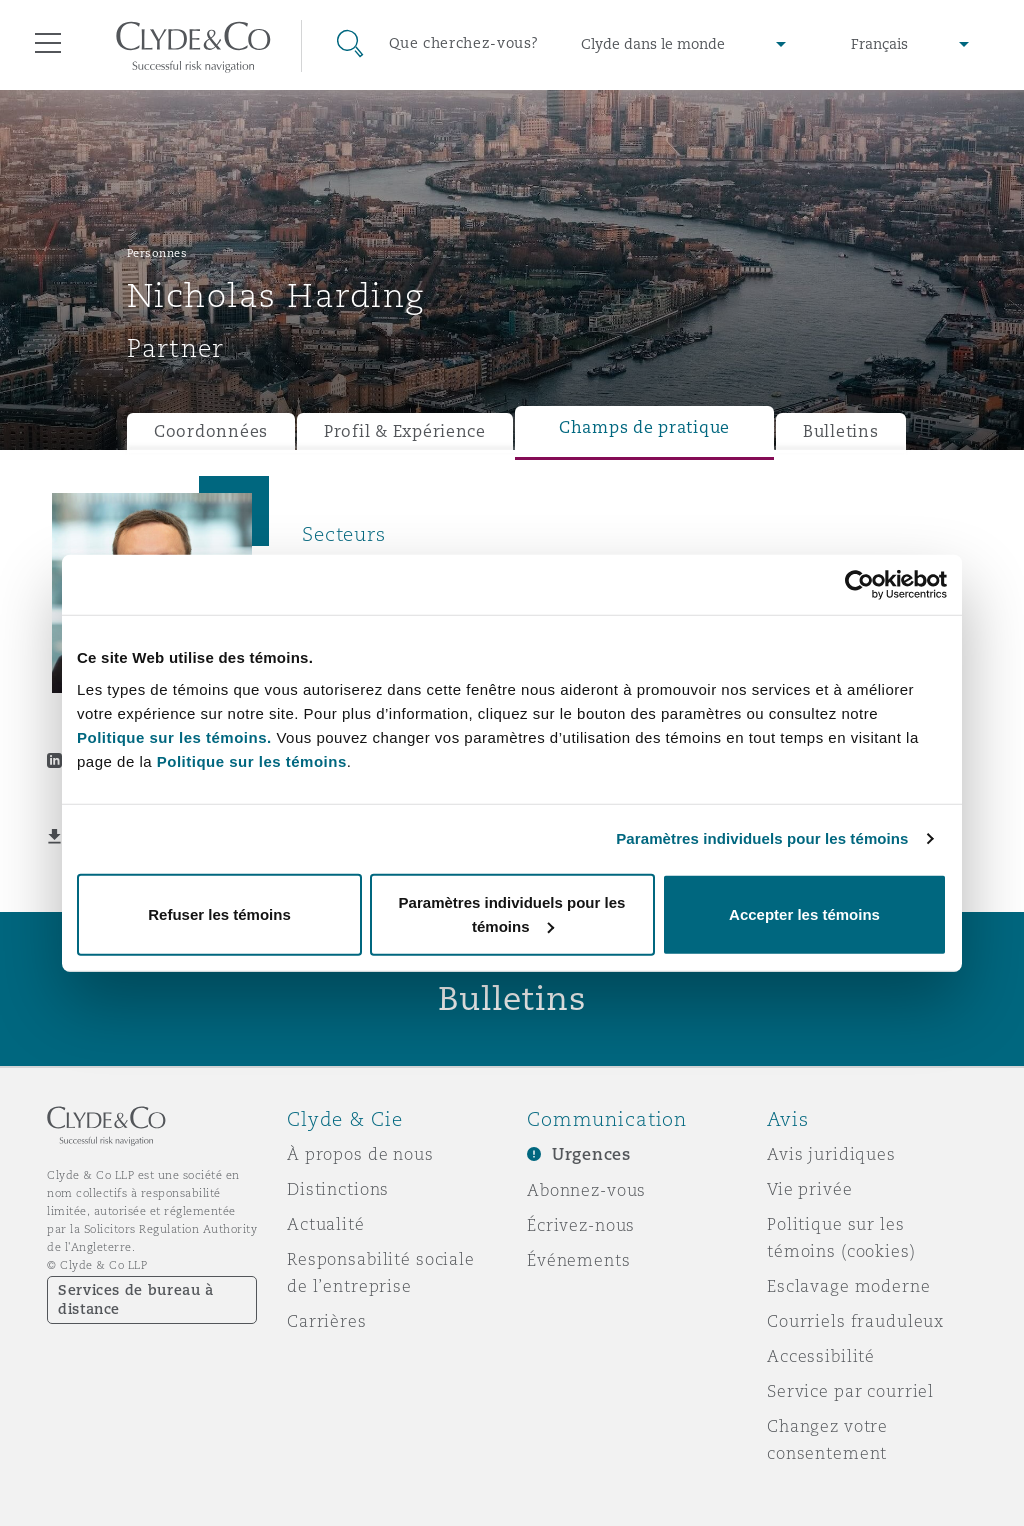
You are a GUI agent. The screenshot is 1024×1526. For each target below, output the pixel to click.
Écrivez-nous (581, 1225)
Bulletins (841, 431)
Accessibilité (821, 1356)
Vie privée (810, 1189)
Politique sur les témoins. (174, 736)
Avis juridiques (831, 1154)
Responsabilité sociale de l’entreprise (381, 1272)
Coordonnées (211, 431)
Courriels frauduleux (855, 1321)
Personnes (157, 253)
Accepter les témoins (804, 913)
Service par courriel (850, 1391)
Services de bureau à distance (136, 1299)
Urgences (591, 1154)
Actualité (326, 1224)
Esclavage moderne (849, 1286)
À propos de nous (360, 1154)
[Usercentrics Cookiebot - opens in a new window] (859, 585)
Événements (579, 1260)
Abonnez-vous (586, 1190)
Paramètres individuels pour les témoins (762, 838)
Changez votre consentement (827, 1439)
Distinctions (338, 1189)
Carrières (327, 1321)
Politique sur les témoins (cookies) (841, 1237)
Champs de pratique (644, 427)
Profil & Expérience (405, 431)
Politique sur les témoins (252, 760)
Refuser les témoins (219, 913)
